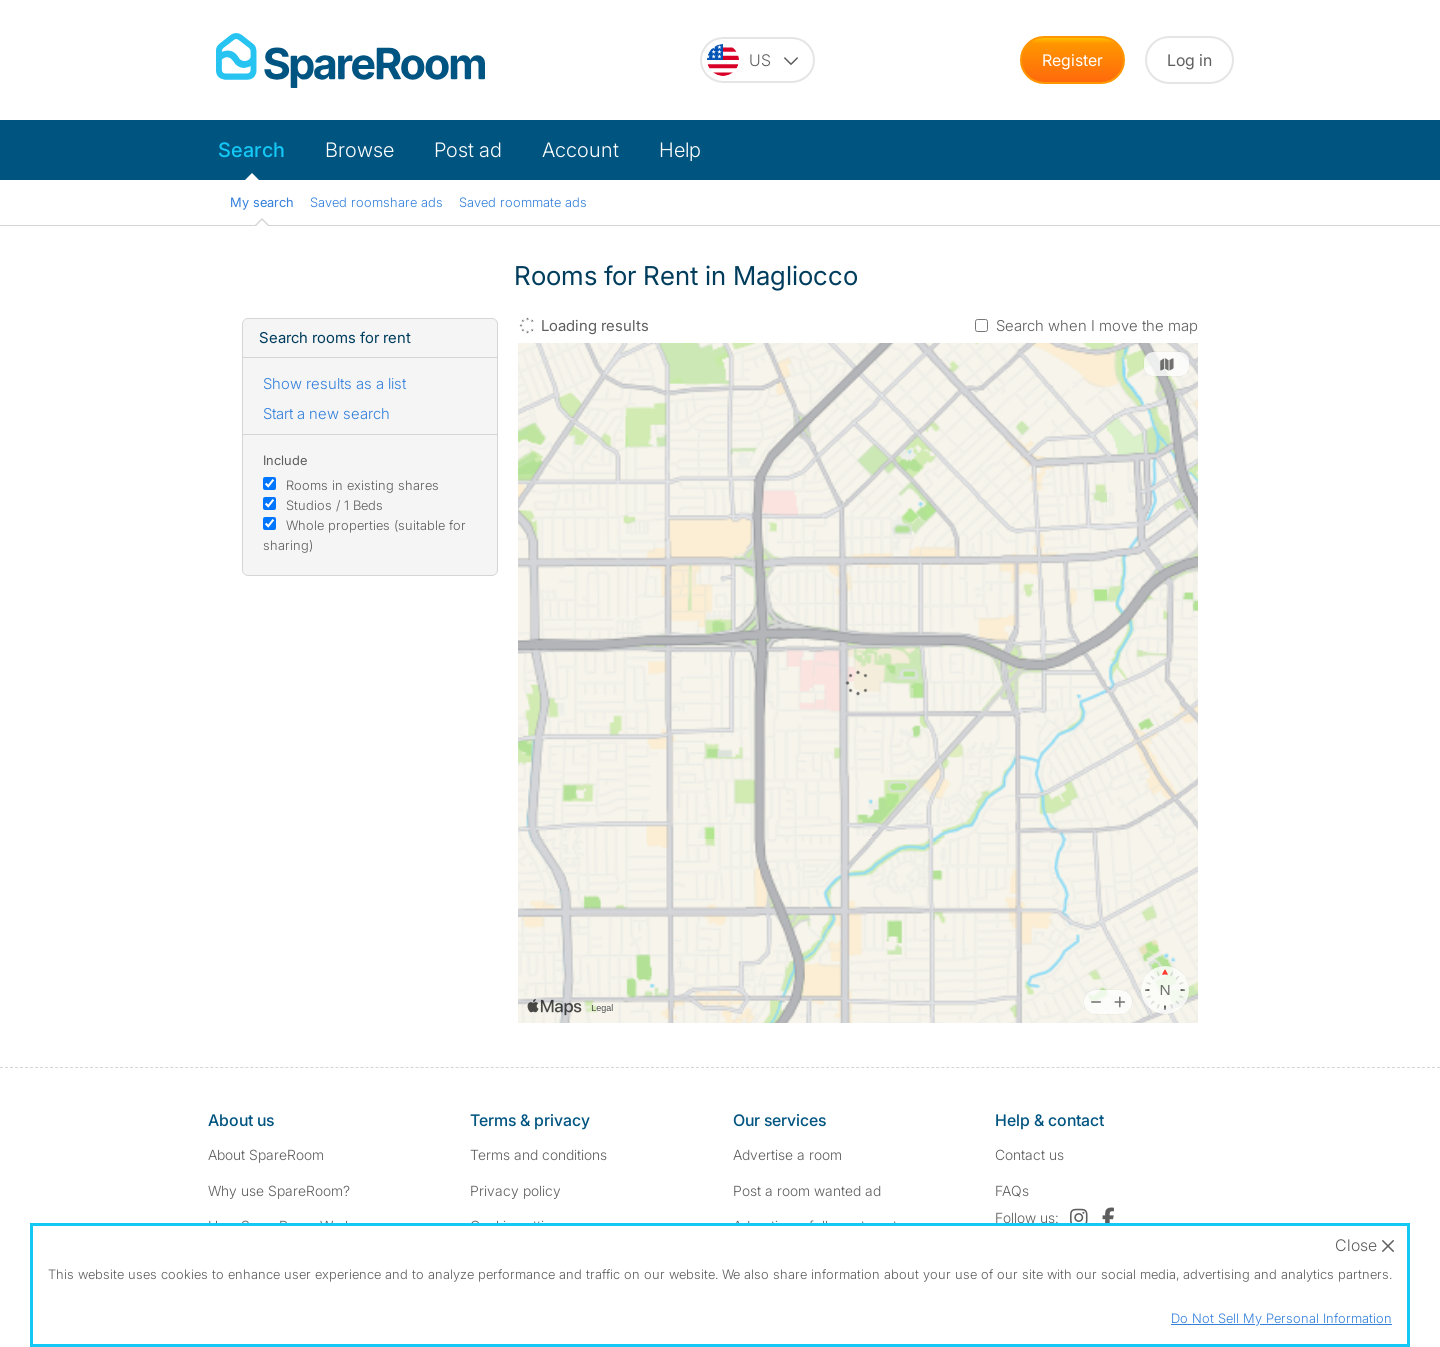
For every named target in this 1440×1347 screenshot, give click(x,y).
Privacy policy (515, 1190)
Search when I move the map (1097, 325)
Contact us (1029, 1154)
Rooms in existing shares (362, 485)
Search (251, 150)
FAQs (1012, 1190)
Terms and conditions (538, 1154)
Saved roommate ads (523, 202)
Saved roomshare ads (376, 202)
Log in (1189, 60)
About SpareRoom (266, 1154)
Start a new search (326, 413)
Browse (359, 150)
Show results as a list (334, 383)
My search (262, 202)
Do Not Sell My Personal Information (1281, 1318)
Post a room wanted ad (807, 1190)
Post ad (468, 150)
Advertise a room (787, 1154)
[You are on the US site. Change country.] (757, 60)
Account (580, 150)
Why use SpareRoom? (279, 1190)
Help (680, 150)
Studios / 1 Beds (334, 505)
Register (1072, 60)
